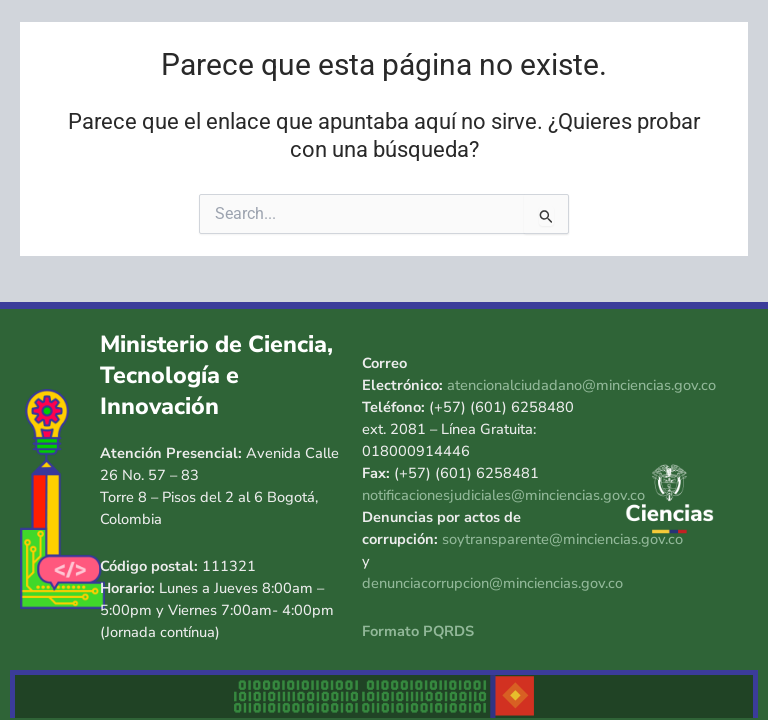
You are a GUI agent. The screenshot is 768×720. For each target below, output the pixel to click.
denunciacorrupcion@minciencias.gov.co (492, 583)
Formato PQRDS (418, 631)
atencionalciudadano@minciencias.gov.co (581, 385)
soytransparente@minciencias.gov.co (562, 539)
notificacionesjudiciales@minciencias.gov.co (503, 495)
